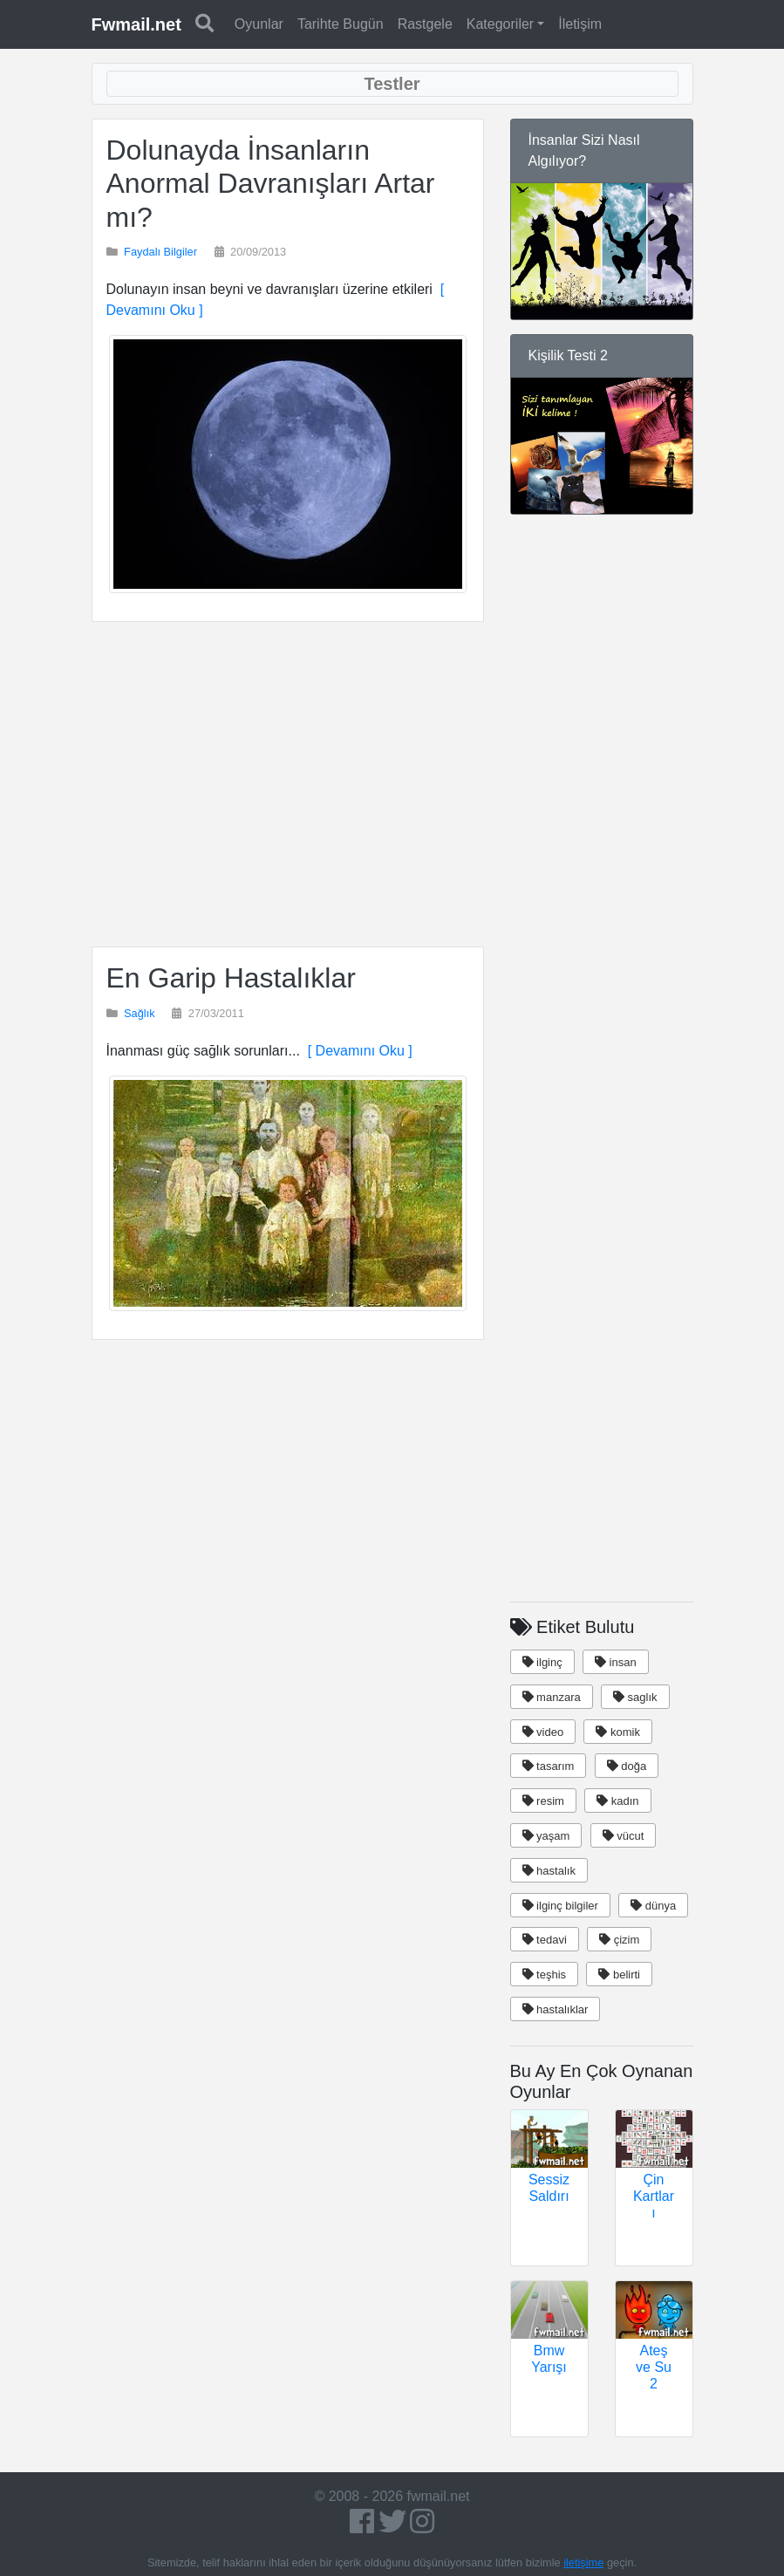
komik (618, 1732)
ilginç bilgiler (560, 1905)
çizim (619, 1939)
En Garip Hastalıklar (231, 978)
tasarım (548, 1766)
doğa (627, 1766)
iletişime (583, 2562)
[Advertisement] (288, 784)
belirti (619, 1974)
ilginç (542, 1662)
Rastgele (425, 24)
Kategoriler (500, 24)
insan (616, 1662)
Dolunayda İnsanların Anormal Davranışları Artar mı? (270, 183)
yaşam (546, 1835)
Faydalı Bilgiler (160, 251)
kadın (617, 1800)
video (543, 1732)
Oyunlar (259, 24)
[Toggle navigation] (392, 84)
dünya (653, 1905)
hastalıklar (555, 2009)
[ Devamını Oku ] (356, 1050)
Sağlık (139, 1013)
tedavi (544, 1939)
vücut (623, 1835)
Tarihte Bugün (340, 24)
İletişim (580, 24)
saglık (635, 1697)
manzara (551, 1697)
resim (543, 1800)
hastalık (549, 1870)
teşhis (544, 1974)
